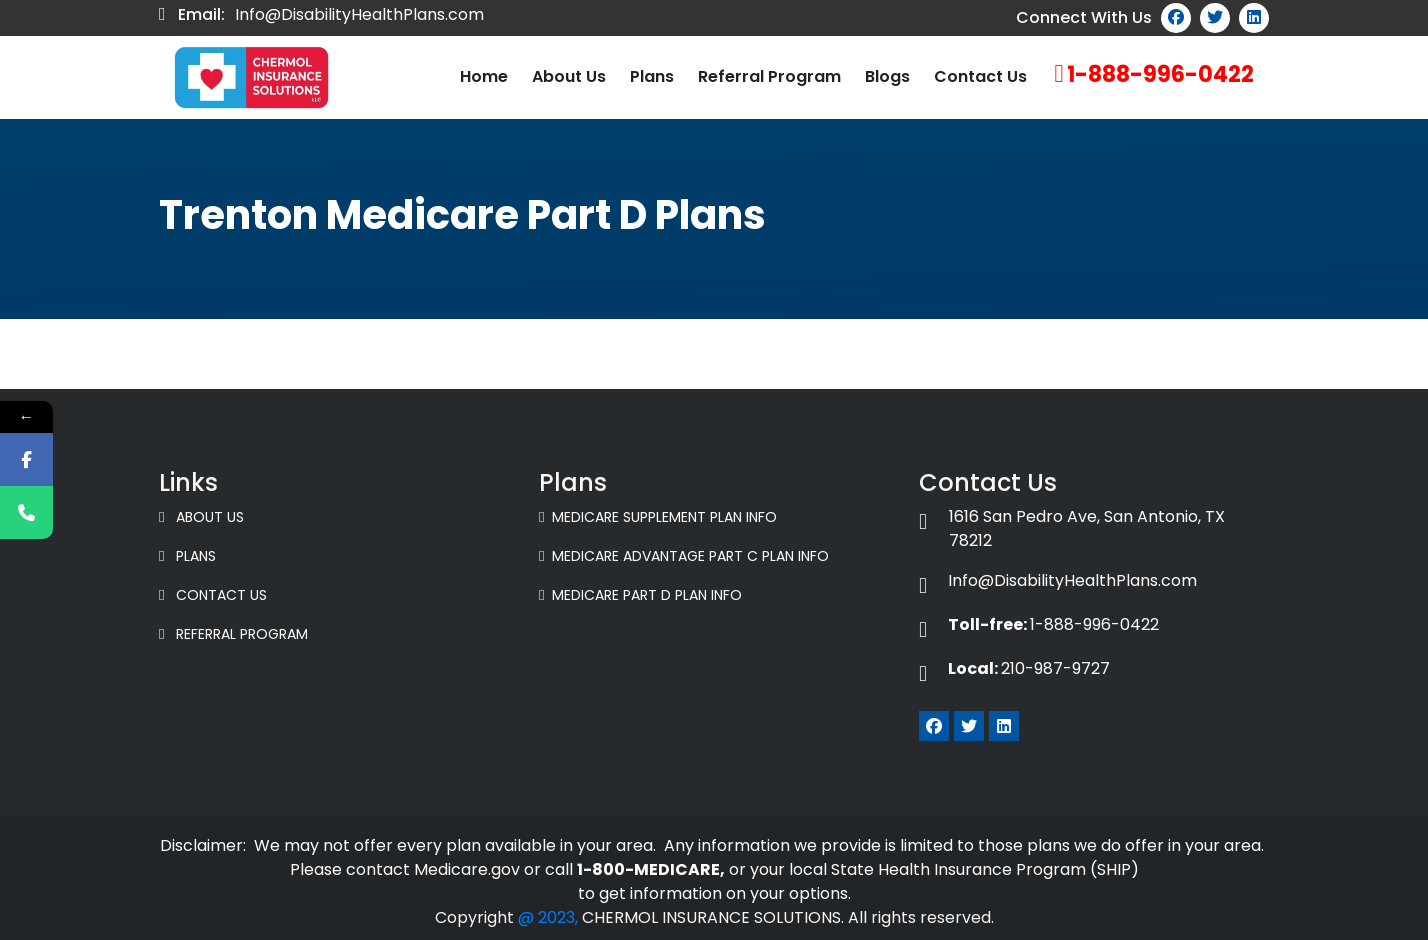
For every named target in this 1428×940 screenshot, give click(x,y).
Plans (652, 76)
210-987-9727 (1014, 668)
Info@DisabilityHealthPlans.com (359, 14)
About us (569, 76)
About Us (201, 517)
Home (484, 76)
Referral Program (769, 76)
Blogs (887, 76)
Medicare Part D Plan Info (640, 595)
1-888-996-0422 (1160, 74)
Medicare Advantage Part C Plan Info (684, 556)
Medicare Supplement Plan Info (658, 517)
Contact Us (980, 76)
